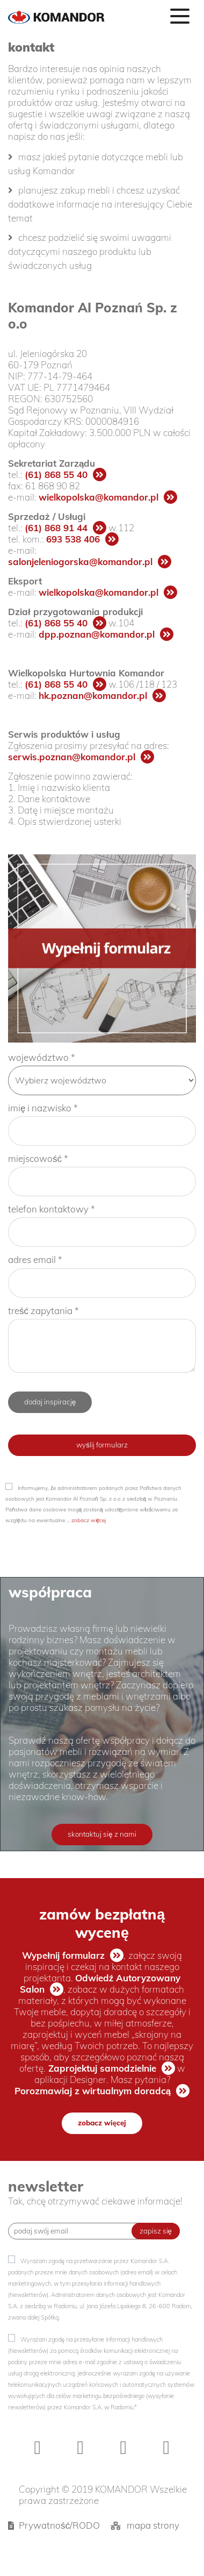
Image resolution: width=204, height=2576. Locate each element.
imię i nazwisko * (43, 1108)
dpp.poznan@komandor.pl (97, 634)
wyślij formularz (102, 1444)
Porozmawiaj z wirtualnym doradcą (92, 2090)
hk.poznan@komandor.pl (93, 695)
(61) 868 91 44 (56, 527)
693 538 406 (73, 539)
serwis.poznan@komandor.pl (71, 756)
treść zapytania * (43, 1310)
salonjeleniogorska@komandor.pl (80, 561)
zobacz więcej (88, 1520)
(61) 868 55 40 (56, 474)
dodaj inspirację (50, 1401)
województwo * (41, 1057)
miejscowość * (38, 1158)
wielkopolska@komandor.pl (98, 497)
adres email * (35, 1259)
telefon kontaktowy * (51, 1209)
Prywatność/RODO (59, 2525)
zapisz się (156, 2231)
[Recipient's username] (78, 2231)
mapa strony (153, 2525)
